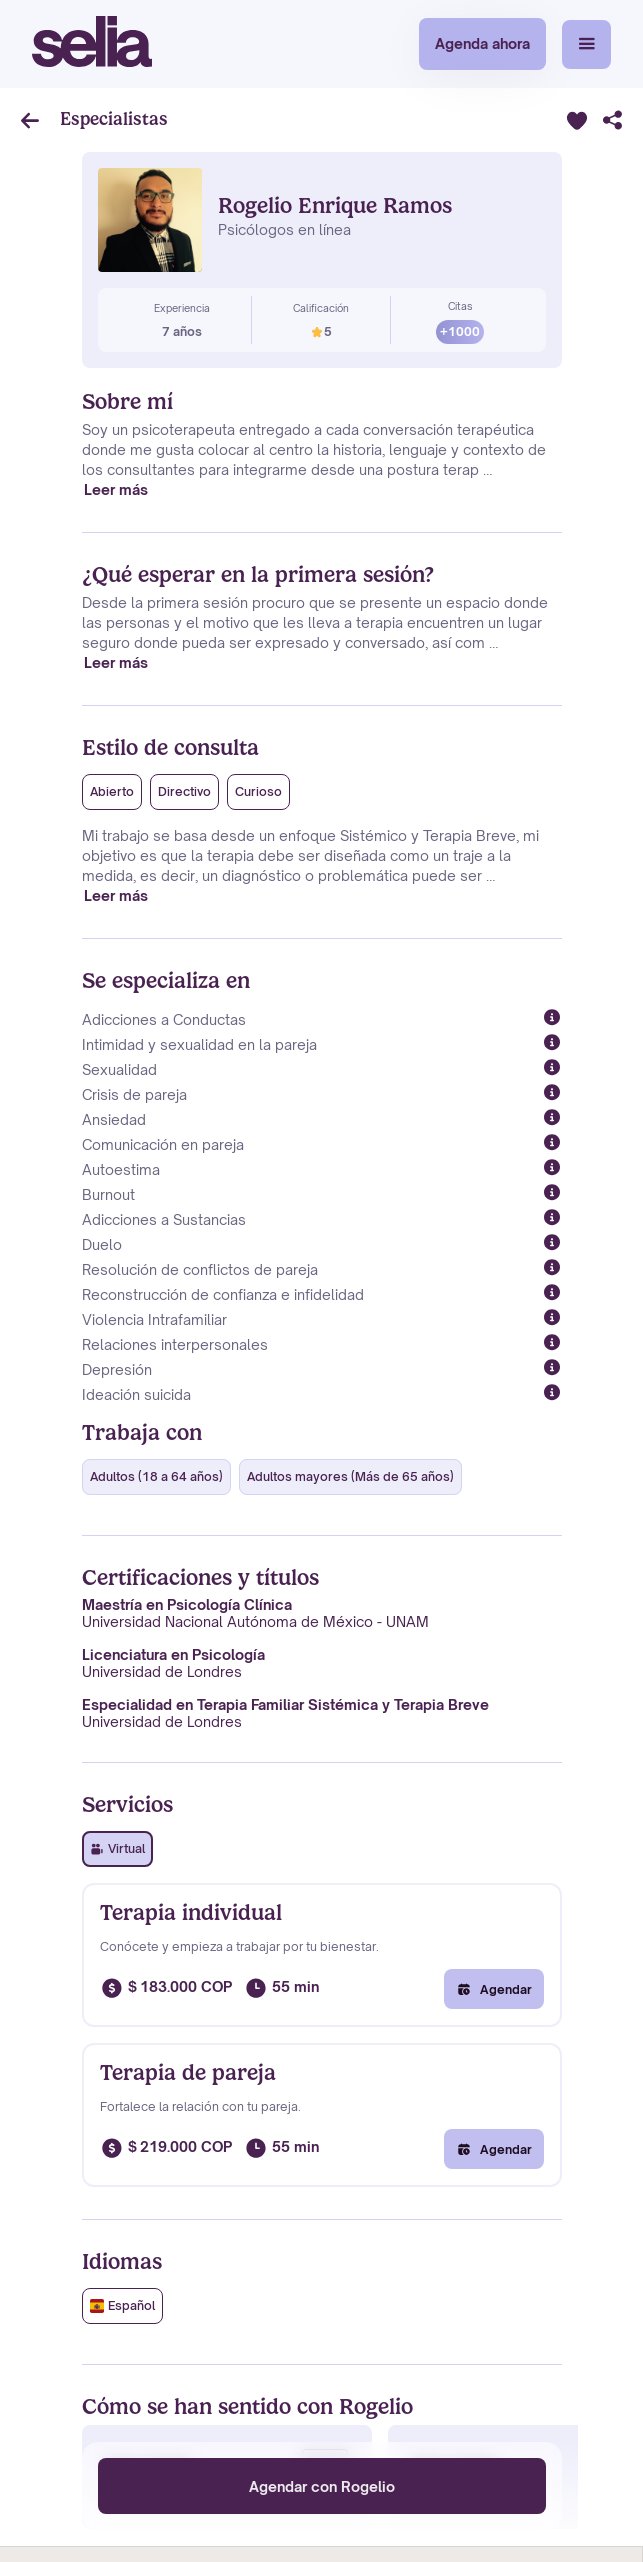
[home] (92, 44)
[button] (586, 44)
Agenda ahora (482, 43)
